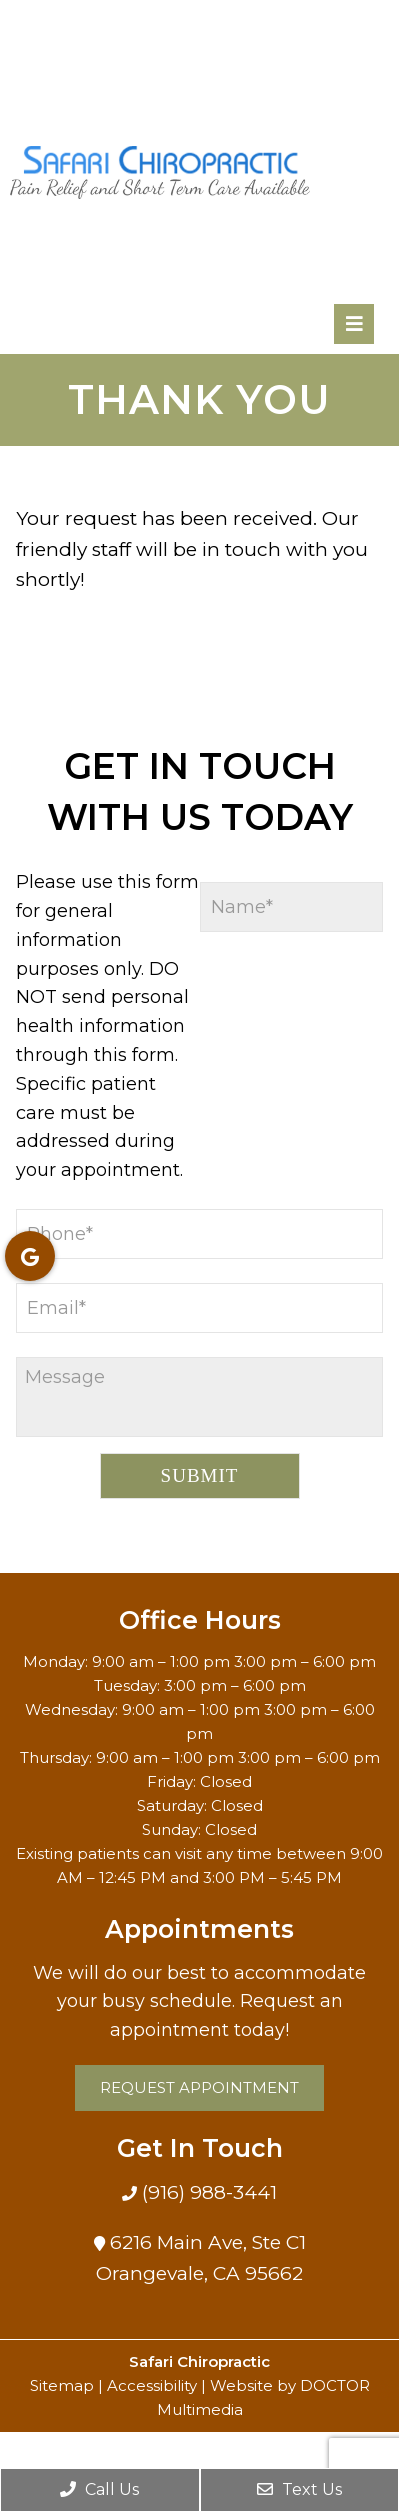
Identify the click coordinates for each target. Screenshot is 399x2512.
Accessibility (152, 2385)
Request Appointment (199, 2087)
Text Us (299, 2489)
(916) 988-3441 (207, 2192)
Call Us (99, 2489)
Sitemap (62, 2385)
